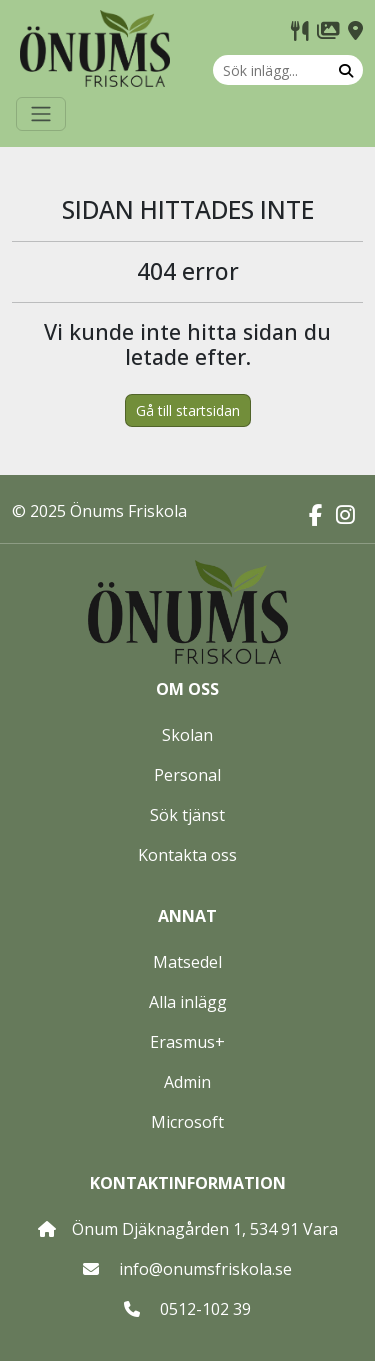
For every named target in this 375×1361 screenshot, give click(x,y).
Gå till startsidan (188, 410)
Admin (187, 1082)
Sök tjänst (187, 815)
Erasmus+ (187, 1042)
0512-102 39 (205, 1309)
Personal (187, 775)
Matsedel (187, 962)
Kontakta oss (187, 855)
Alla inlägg (188, 1002)
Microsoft (187, 1122)
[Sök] (346, 70)
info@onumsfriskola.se (205, 1269)
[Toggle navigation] (41, 114)
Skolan (187, 735)
